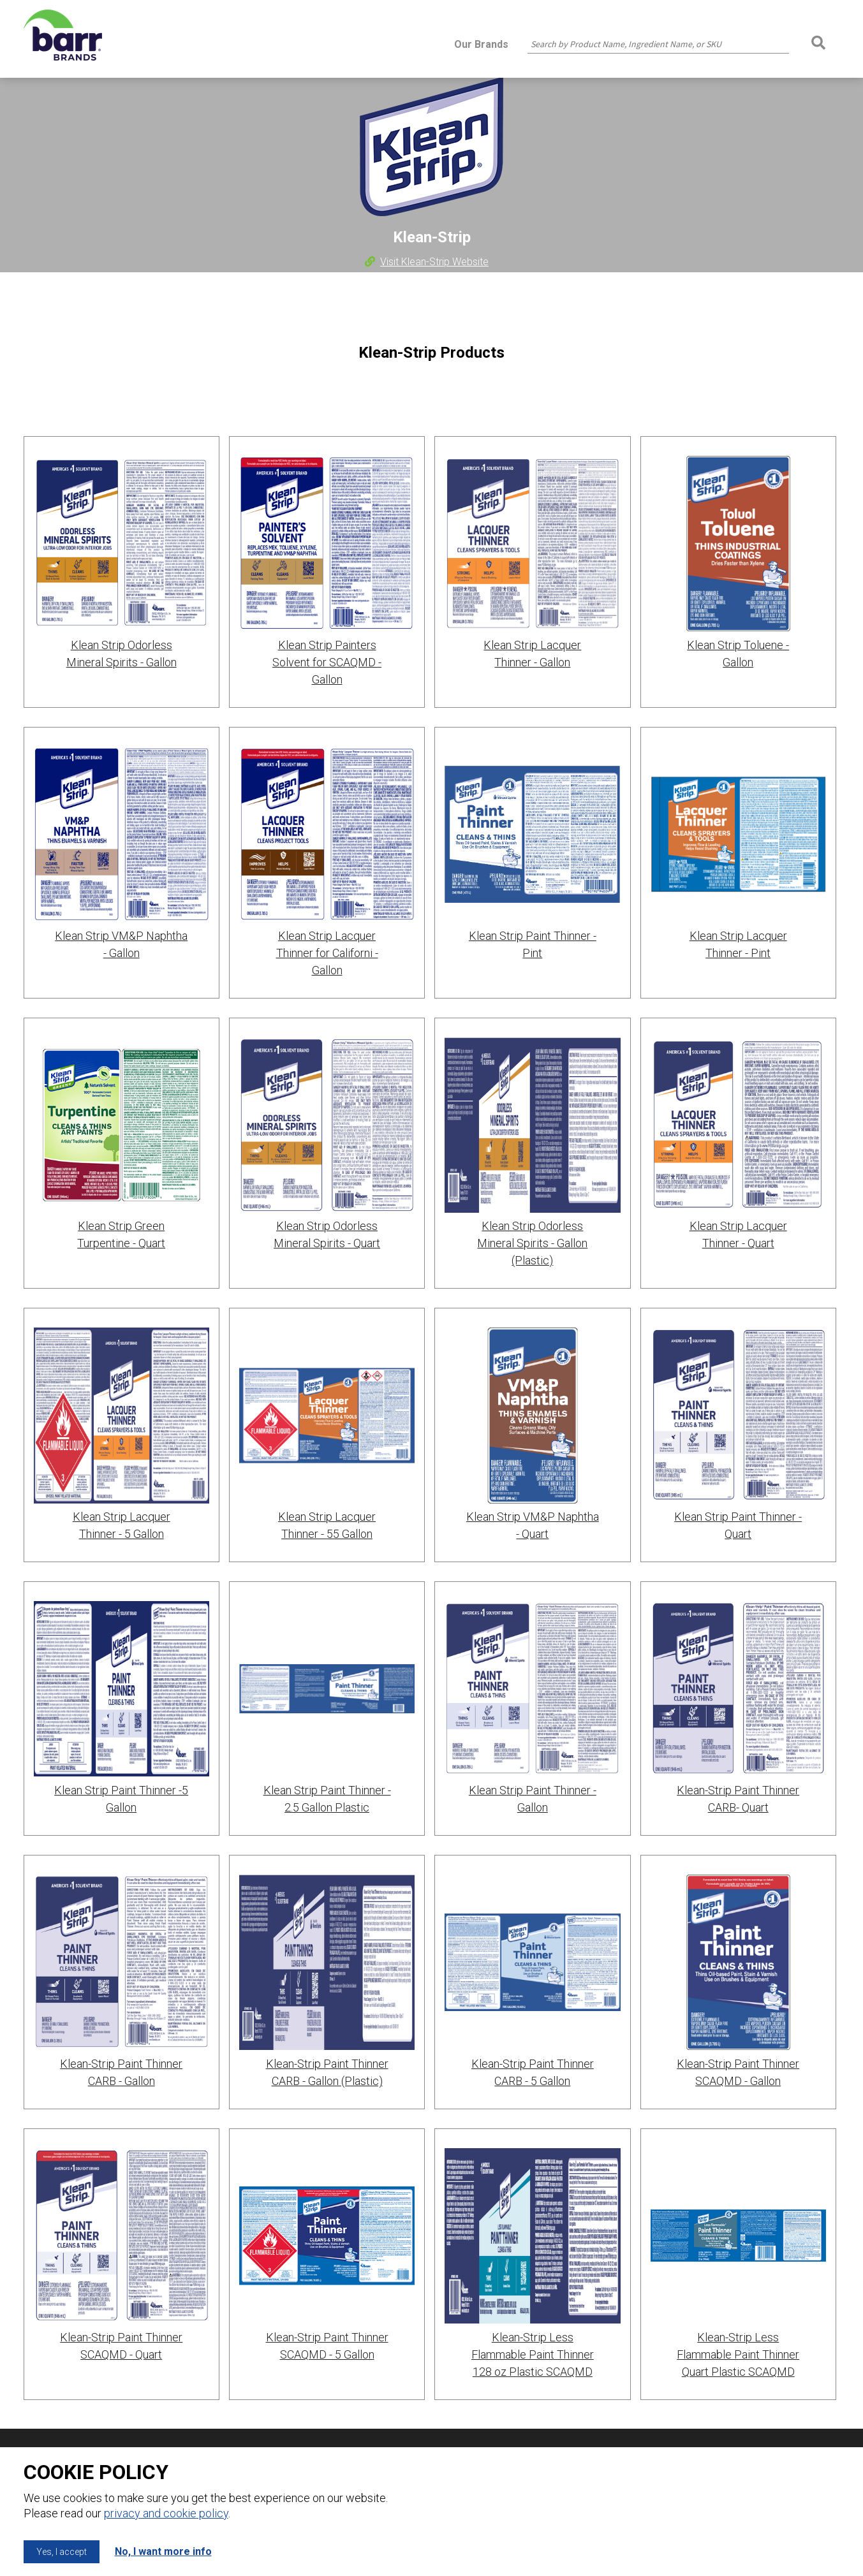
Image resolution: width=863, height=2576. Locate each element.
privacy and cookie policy (166, 2513)
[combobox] (658, 44)
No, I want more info (163, 2551)
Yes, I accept (61, 2552)
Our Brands (481, 44)
